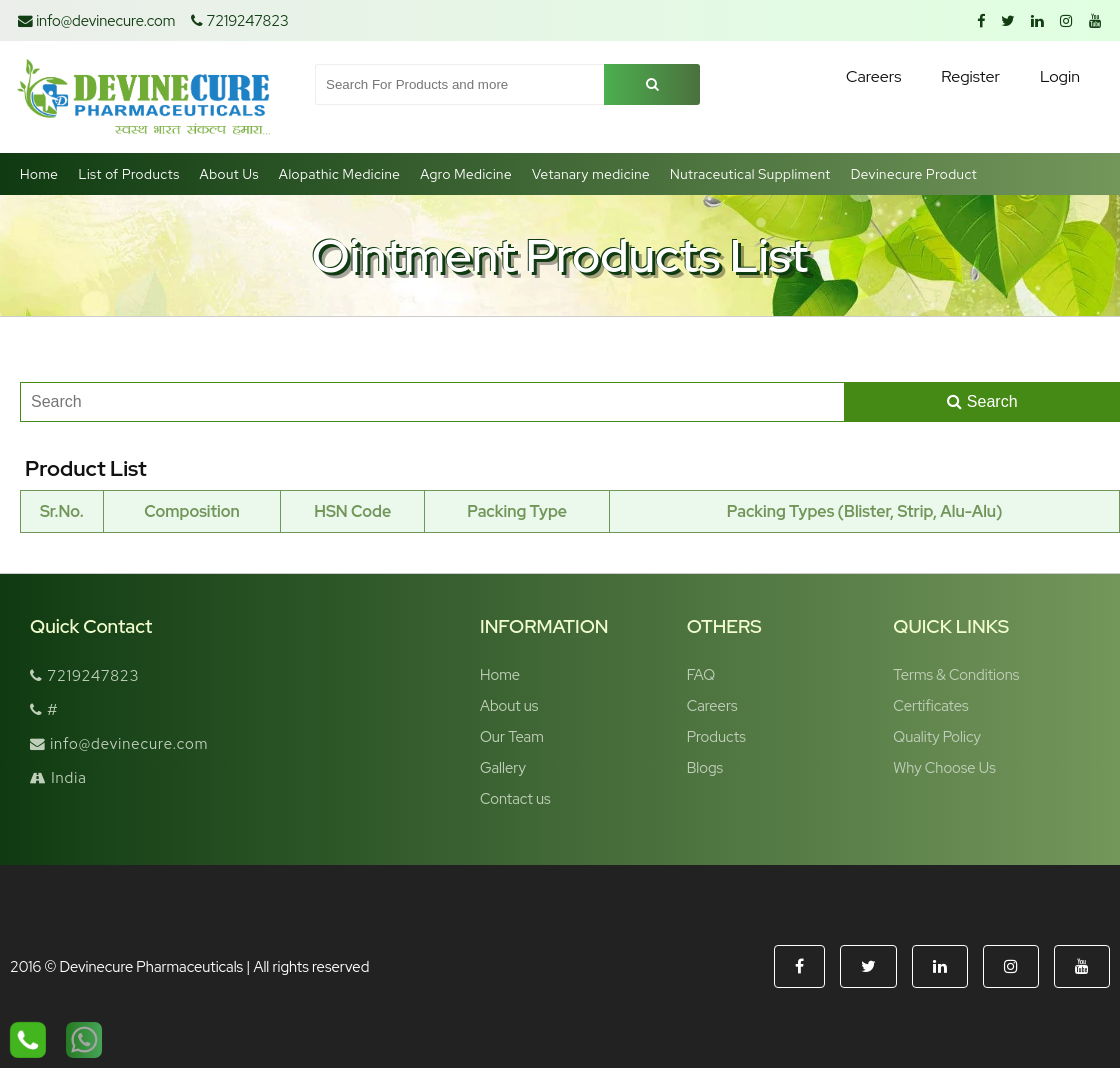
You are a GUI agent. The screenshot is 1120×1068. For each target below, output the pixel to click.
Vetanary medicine (591, 174)
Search (982, 401)
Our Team (512, 736)
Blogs (705, 767)
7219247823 (239, 20)
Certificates (930, 705)
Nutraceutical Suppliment (750, 174)
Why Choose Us (944, 767)
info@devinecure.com (96, 20)
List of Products (128, 174)
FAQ (701, 674)
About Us (229, 174)
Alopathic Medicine (339, 174)
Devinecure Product (914, 174)
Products (716, 736)
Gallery (503, 767)
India (58, 777)
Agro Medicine (466, 174)
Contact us (515, 798)
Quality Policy (937, 736)
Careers (712, 705)
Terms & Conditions (956, 674)
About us (509, 705)
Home (39, 174)
